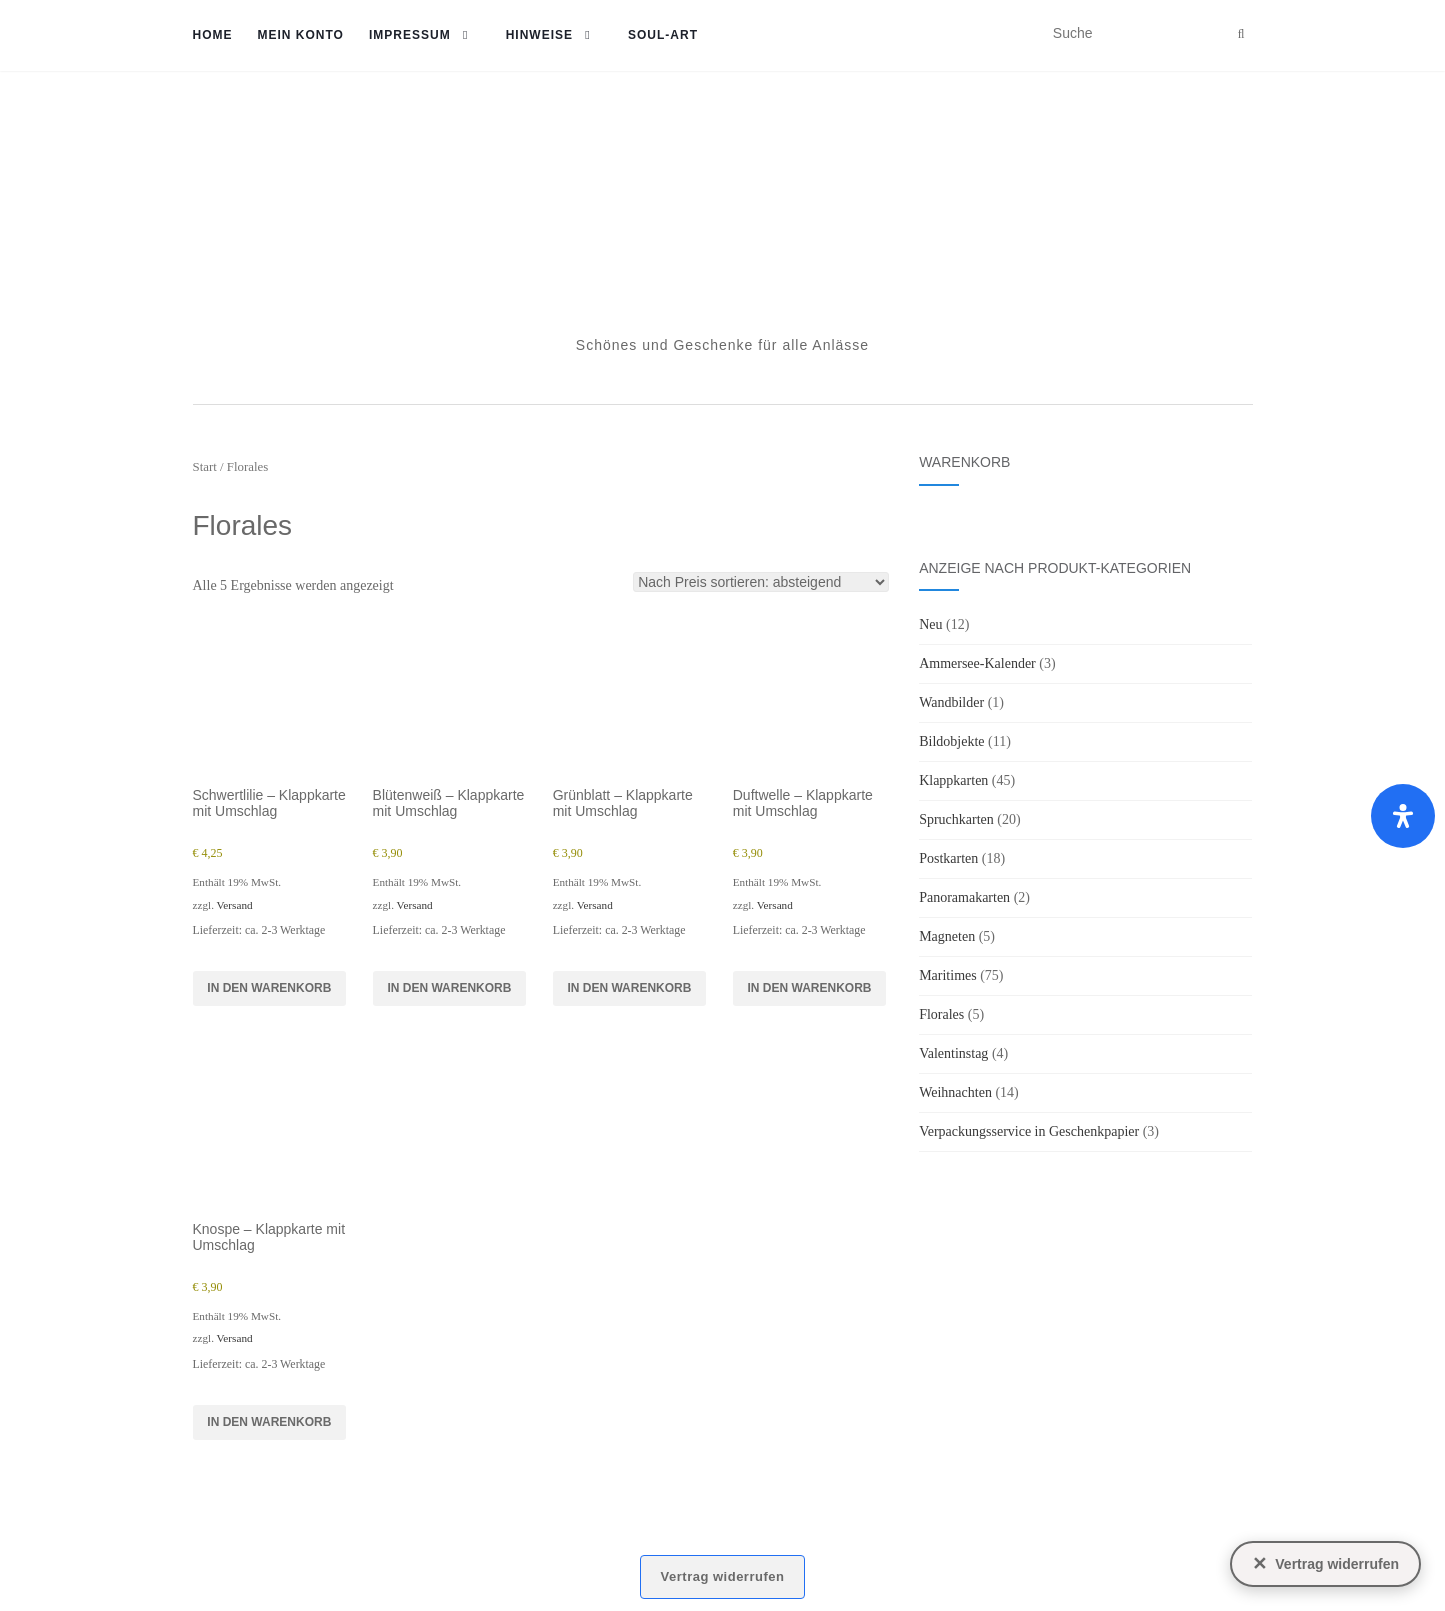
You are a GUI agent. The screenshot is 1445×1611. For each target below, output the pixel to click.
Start (205, 467)
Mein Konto (301, 35)
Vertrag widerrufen (723, 1576)
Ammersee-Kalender (977, 663)
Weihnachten (955, 1092)
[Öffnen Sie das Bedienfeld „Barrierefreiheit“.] (1403, 816)
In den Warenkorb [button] (269, 988)
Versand (235, 905)
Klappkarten (953, 780)
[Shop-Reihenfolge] (761, 582)
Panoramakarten (964, 897)
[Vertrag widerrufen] (1325, 1564)
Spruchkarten (956, 819)
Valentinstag (953, 1053)
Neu (930, 624)
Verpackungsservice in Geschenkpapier (1029, 1131)
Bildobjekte (951, 741)
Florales (941, 1014)
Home (213, 35)
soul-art (663, 35)
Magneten (947, 936)
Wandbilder (951, 702)
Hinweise (539, 35)
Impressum (410, 35)
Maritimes (948, 975)
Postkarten (948, 858)
